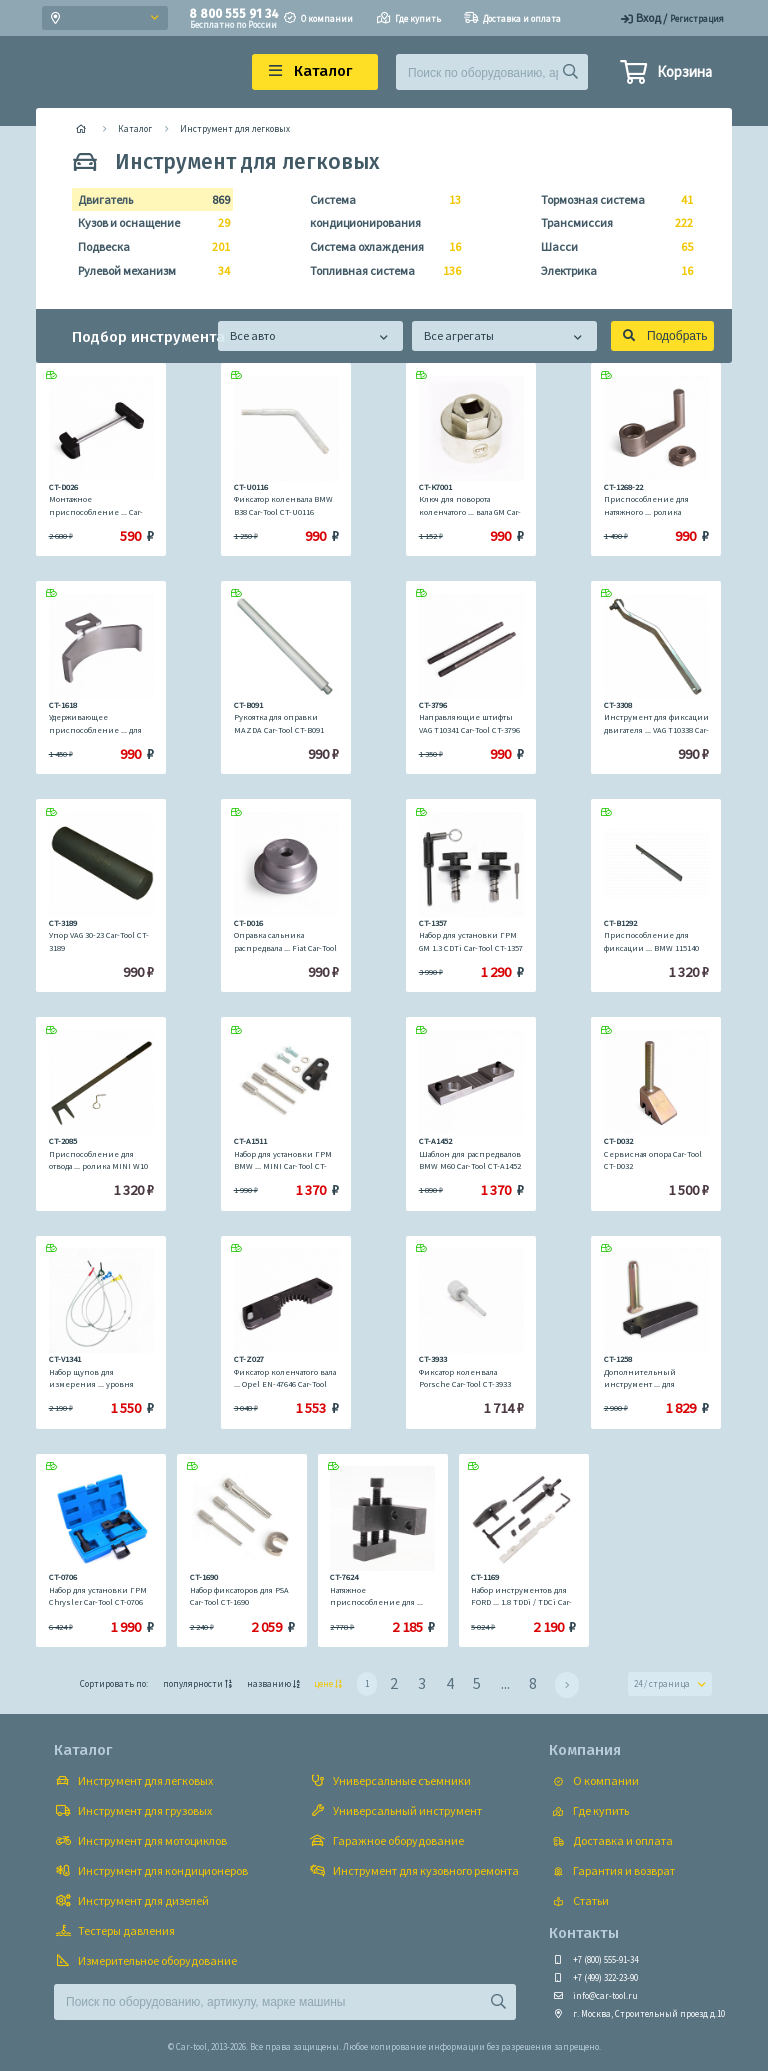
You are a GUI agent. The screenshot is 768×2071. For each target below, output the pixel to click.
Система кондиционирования (380, 209)
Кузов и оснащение (148, 223)
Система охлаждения (380, 247)
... (505, 1683)
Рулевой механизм (148, 271)
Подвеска (148, 247)
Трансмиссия (611, 223)
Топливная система (380, 271)
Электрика (611, 271)
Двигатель (148, 200)
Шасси (611, 247)
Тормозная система (611, 200)
